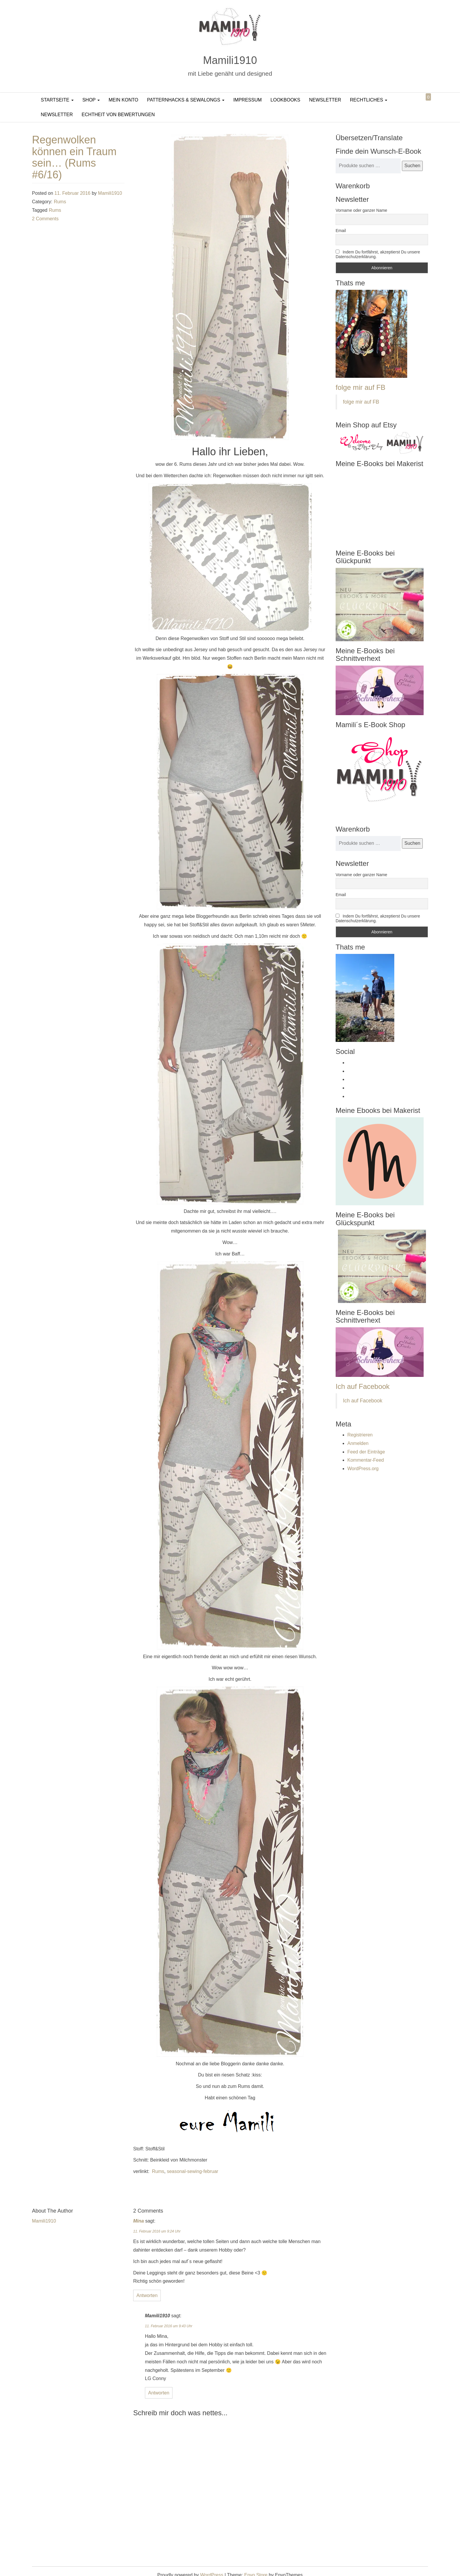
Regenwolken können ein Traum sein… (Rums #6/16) (74, 157)
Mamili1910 (230, 60)
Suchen (412, 165)
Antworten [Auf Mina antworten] (147, 2295)
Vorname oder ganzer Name (361, 210)
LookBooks (285, 99)
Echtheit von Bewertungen (118, 114)
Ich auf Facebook (363, 1386)
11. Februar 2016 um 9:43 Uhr (168, 2326)
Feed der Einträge (366, 1451)
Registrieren (360, 1434)
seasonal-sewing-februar (192, 2171)
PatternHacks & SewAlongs (185, 99)
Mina (138, 2220)
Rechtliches (368, 99)
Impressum (247, 99)
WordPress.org (362, 1468)
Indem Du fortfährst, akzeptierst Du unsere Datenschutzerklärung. (378, 254)
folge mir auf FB (360, 387)
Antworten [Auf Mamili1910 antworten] (158, 2392)
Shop (91, 99)
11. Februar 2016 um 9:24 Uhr (156, 2231)
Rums (60, 201)
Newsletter (325, 99)
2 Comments (45, 218)
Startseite (57, 99)
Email (341, 230)
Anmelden (357, 1443)
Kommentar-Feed (365, 1460)
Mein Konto (123, 99)
